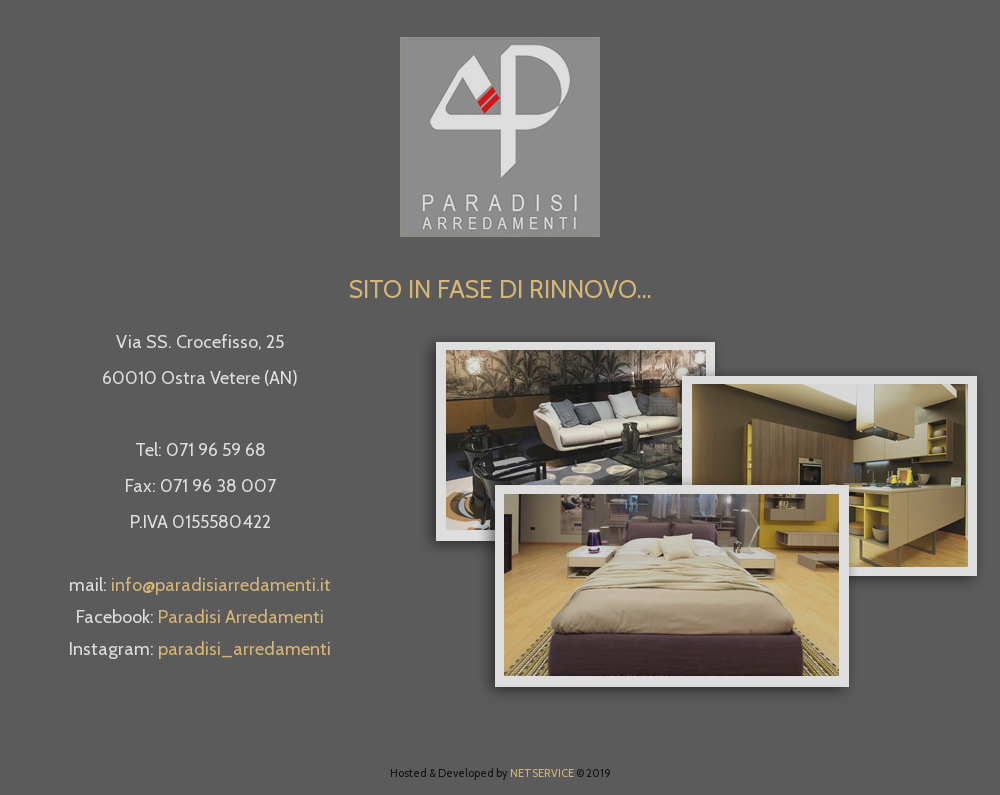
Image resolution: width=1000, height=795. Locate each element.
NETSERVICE (542, 773)
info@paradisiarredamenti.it (221, 585)
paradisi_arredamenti (244, 649)
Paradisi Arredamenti (241, 617)
